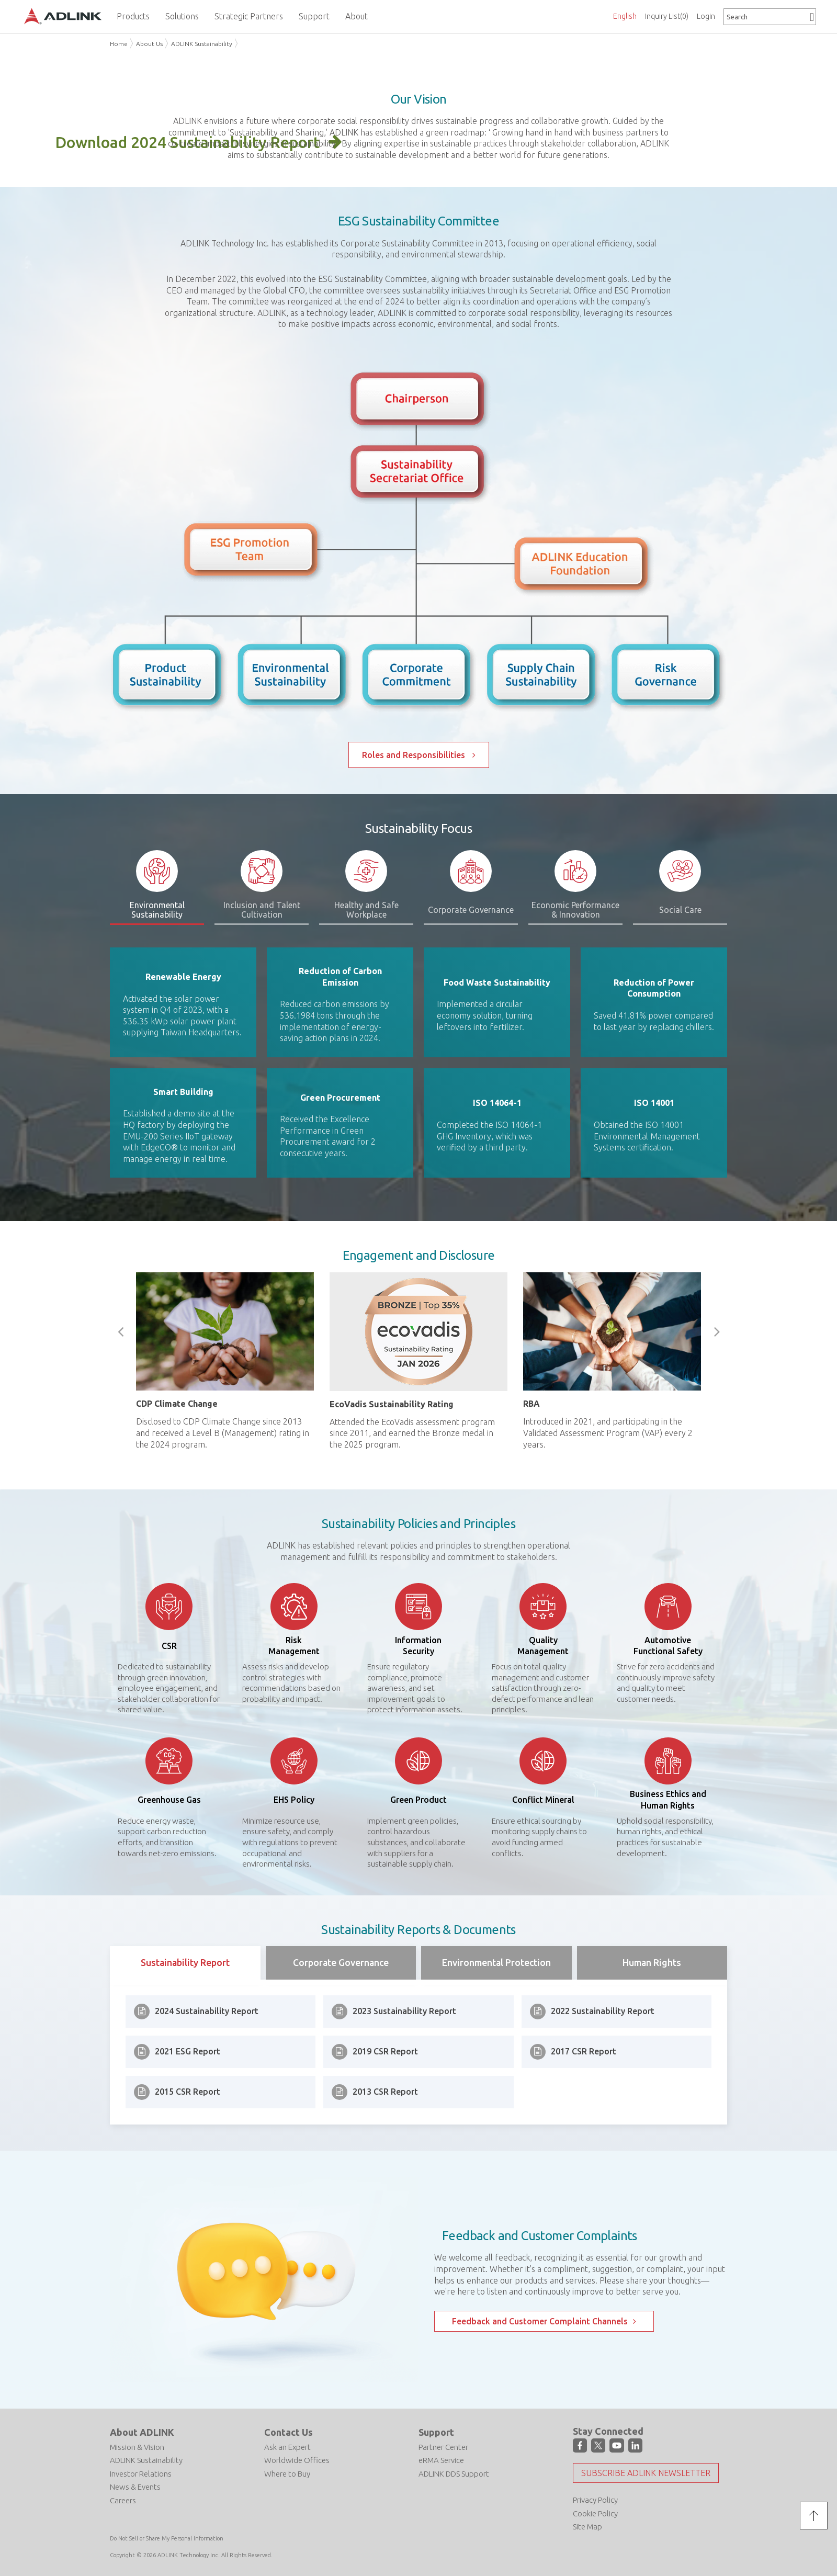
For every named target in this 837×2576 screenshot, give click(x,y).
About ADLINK (142, 2432)
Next (717, 1331)
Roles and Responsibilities (414, 755)
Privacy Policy (595, 2499)
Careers (123, 2500)
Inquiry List (666, 16)
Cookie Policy (595, 2513)
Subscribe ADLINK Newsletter (645, 2473)
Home (119, 43)
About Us (149, 43)
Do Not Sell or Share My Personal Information (166, 2538)
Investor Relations (141, 2473)
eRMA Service (441, 2460)
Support (436, 2432)
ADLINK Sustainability (201, 43)
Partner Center (443, 2447)
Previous (120, 1331)
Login (706, 16)
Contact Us (288, 2432)
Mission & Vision (137, 2447)
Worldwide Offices (297, 2460)
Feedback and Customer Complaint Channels (540, 2321)
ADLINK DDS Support (453, 2473)
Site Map (587, 2526)
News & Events (135, 2486)
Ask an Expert (287, 2447)
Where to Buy (287, 2473)
